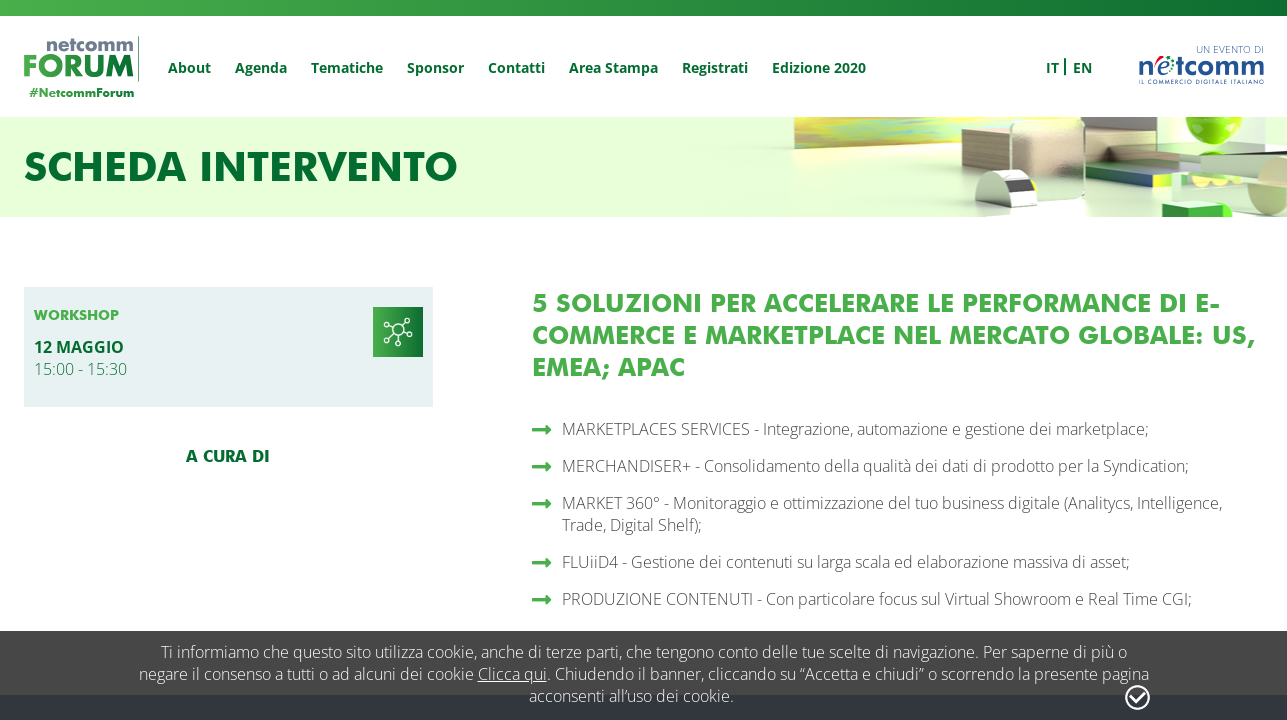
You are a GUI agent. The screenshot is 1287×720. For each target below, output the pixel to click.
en (1082, 67)
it (1052, 67)
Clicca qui (512, 674)
